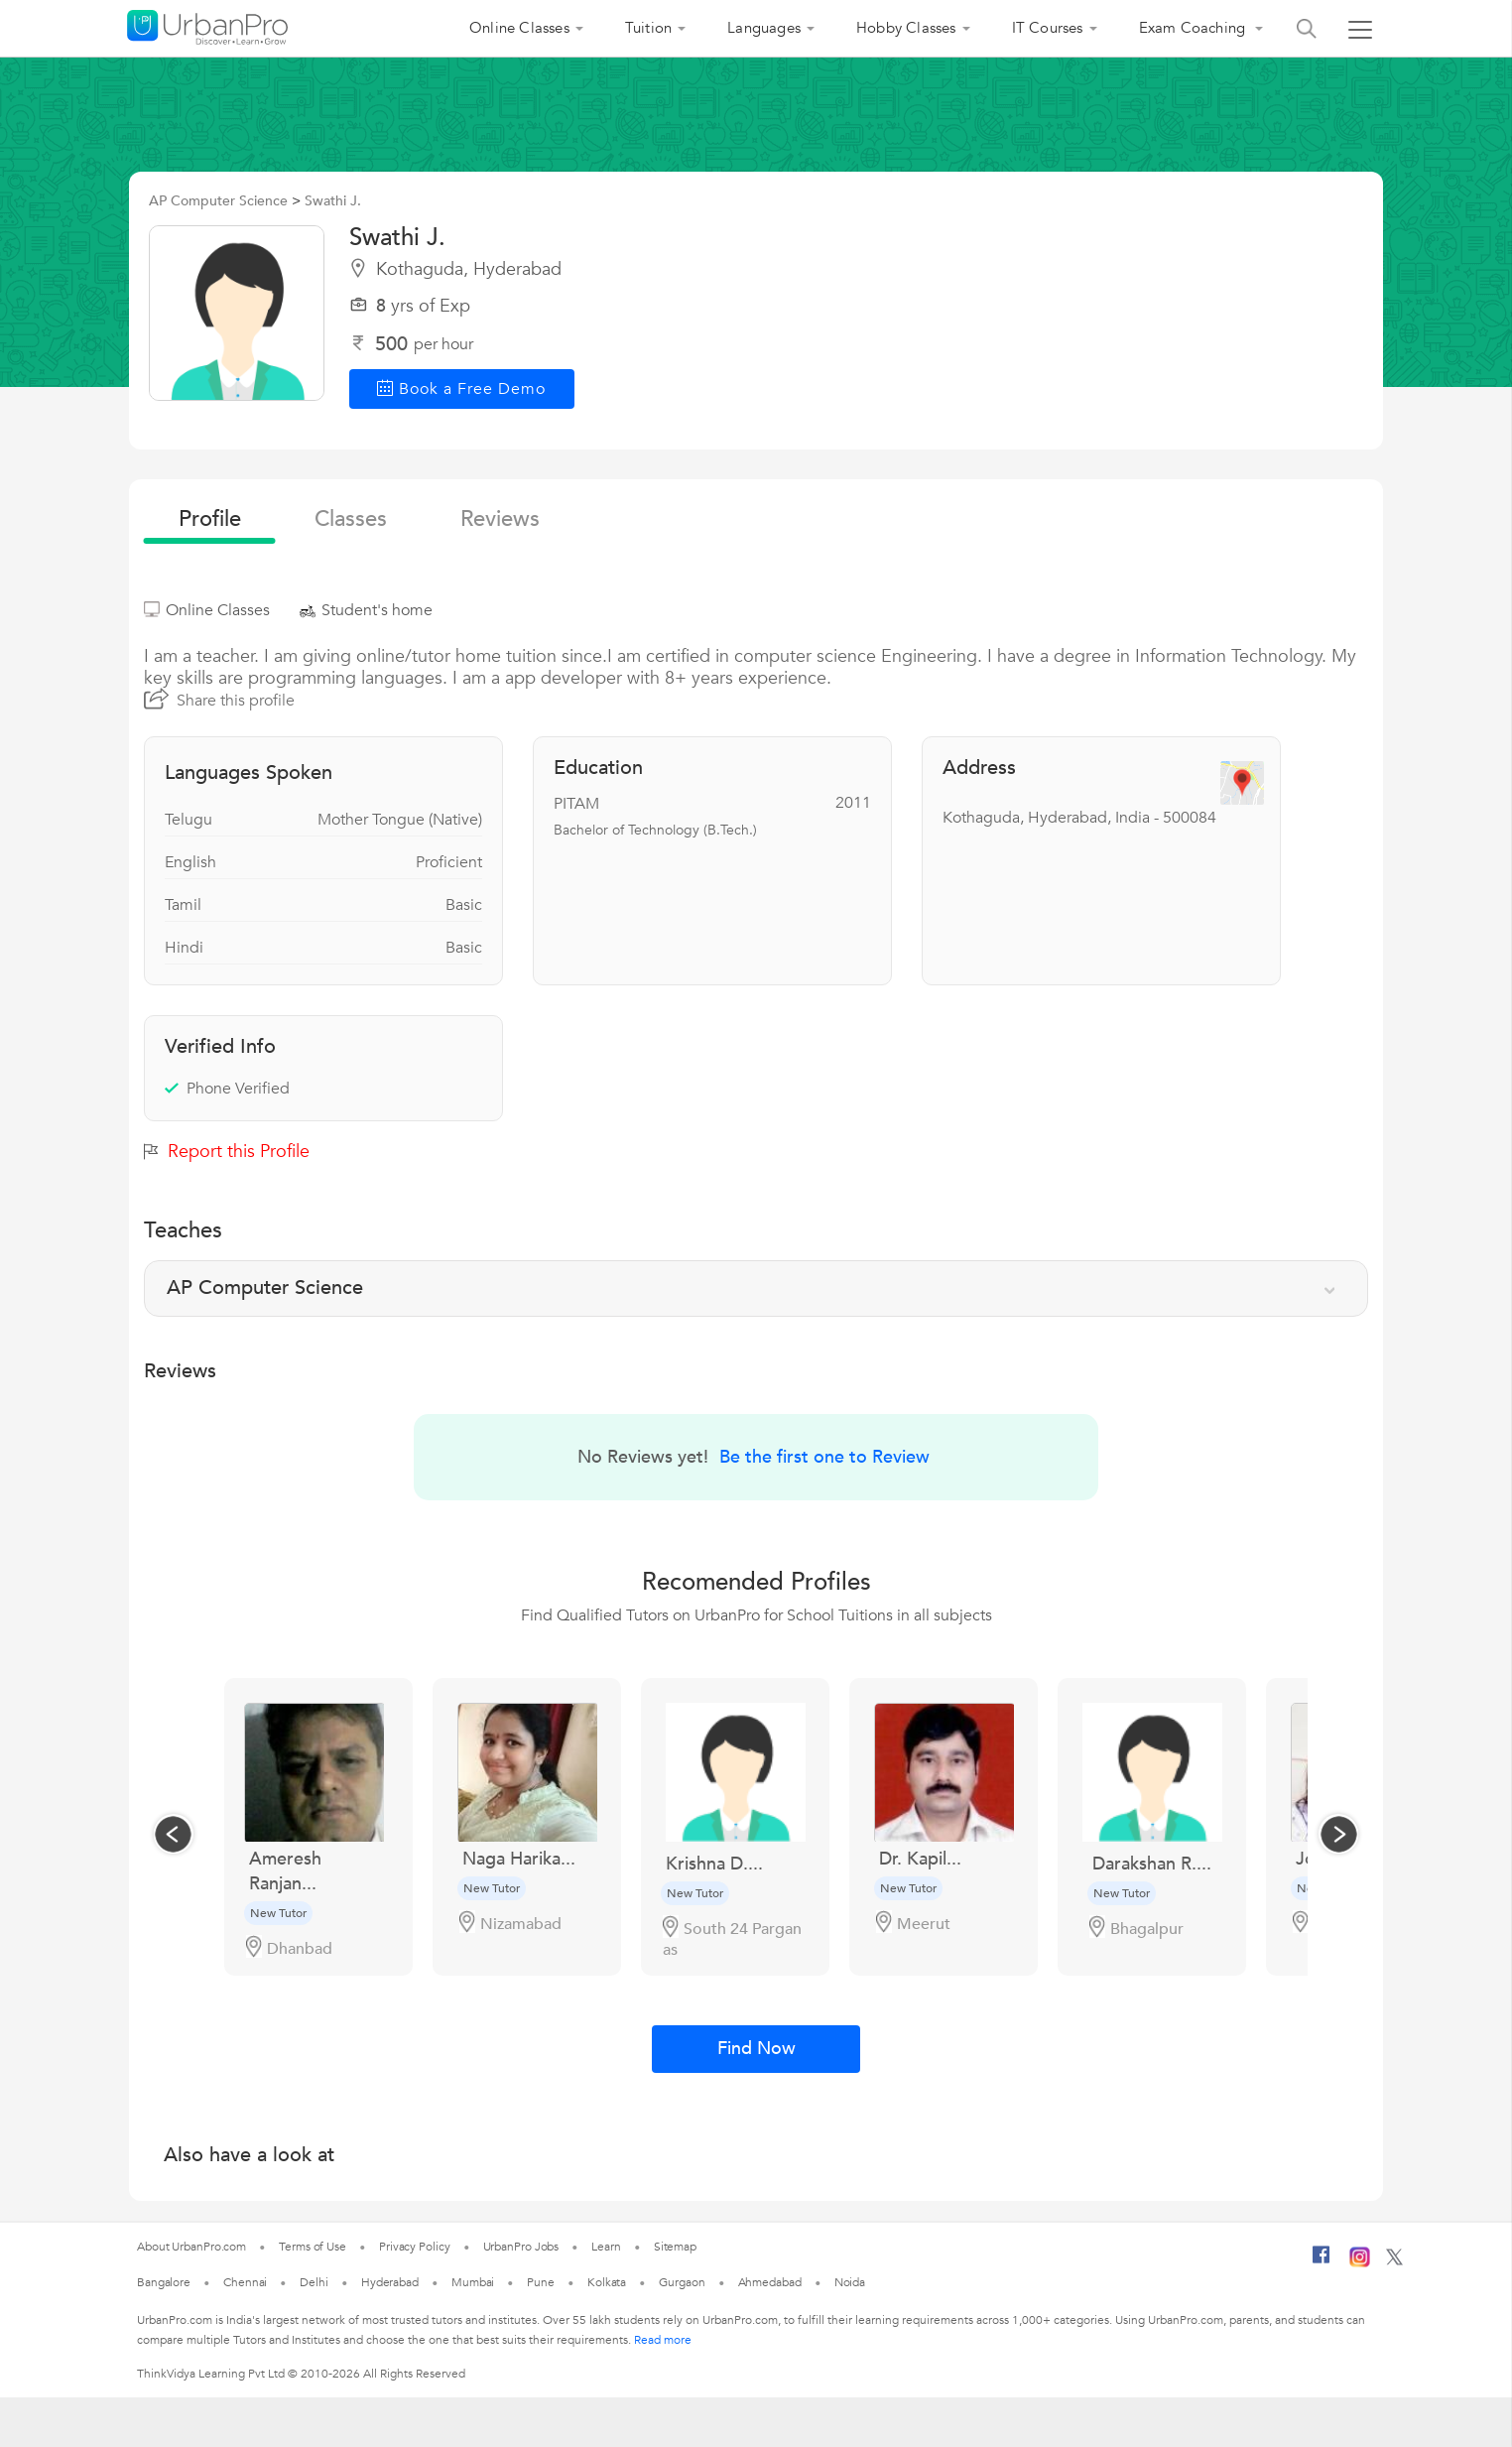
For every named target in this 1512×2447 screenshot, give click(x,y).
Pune (541, 2282)
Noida (850, 2282)
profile (210, 519)
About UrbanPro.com (191, 2246)
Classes (351, 519)
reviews (500, 519)
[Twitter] (1394, 2261)
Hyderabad (390, 2282)
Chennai (245, 2282)
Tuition (648, 28)
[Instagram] (1359, 2263)
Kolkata (606, 2282)
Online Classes (519, 28)
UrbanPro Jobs (521, 2246)
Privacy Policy (414, 2246)
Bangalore (163, 2282)
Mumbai (472, 2282)
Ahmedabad (770, 2282)
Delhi (314, 2282)
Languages (764, 28)
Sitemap (675, 2246)
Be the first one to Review (824, 1457)
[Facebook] (1321, 2262)
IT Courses (1047, 28)
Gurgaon (681, 2282)
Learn (606, 2246)
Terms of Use (312, 2246)
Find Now (756, 2048)
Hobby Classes (906, 28)
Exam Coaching (1194, 28)
